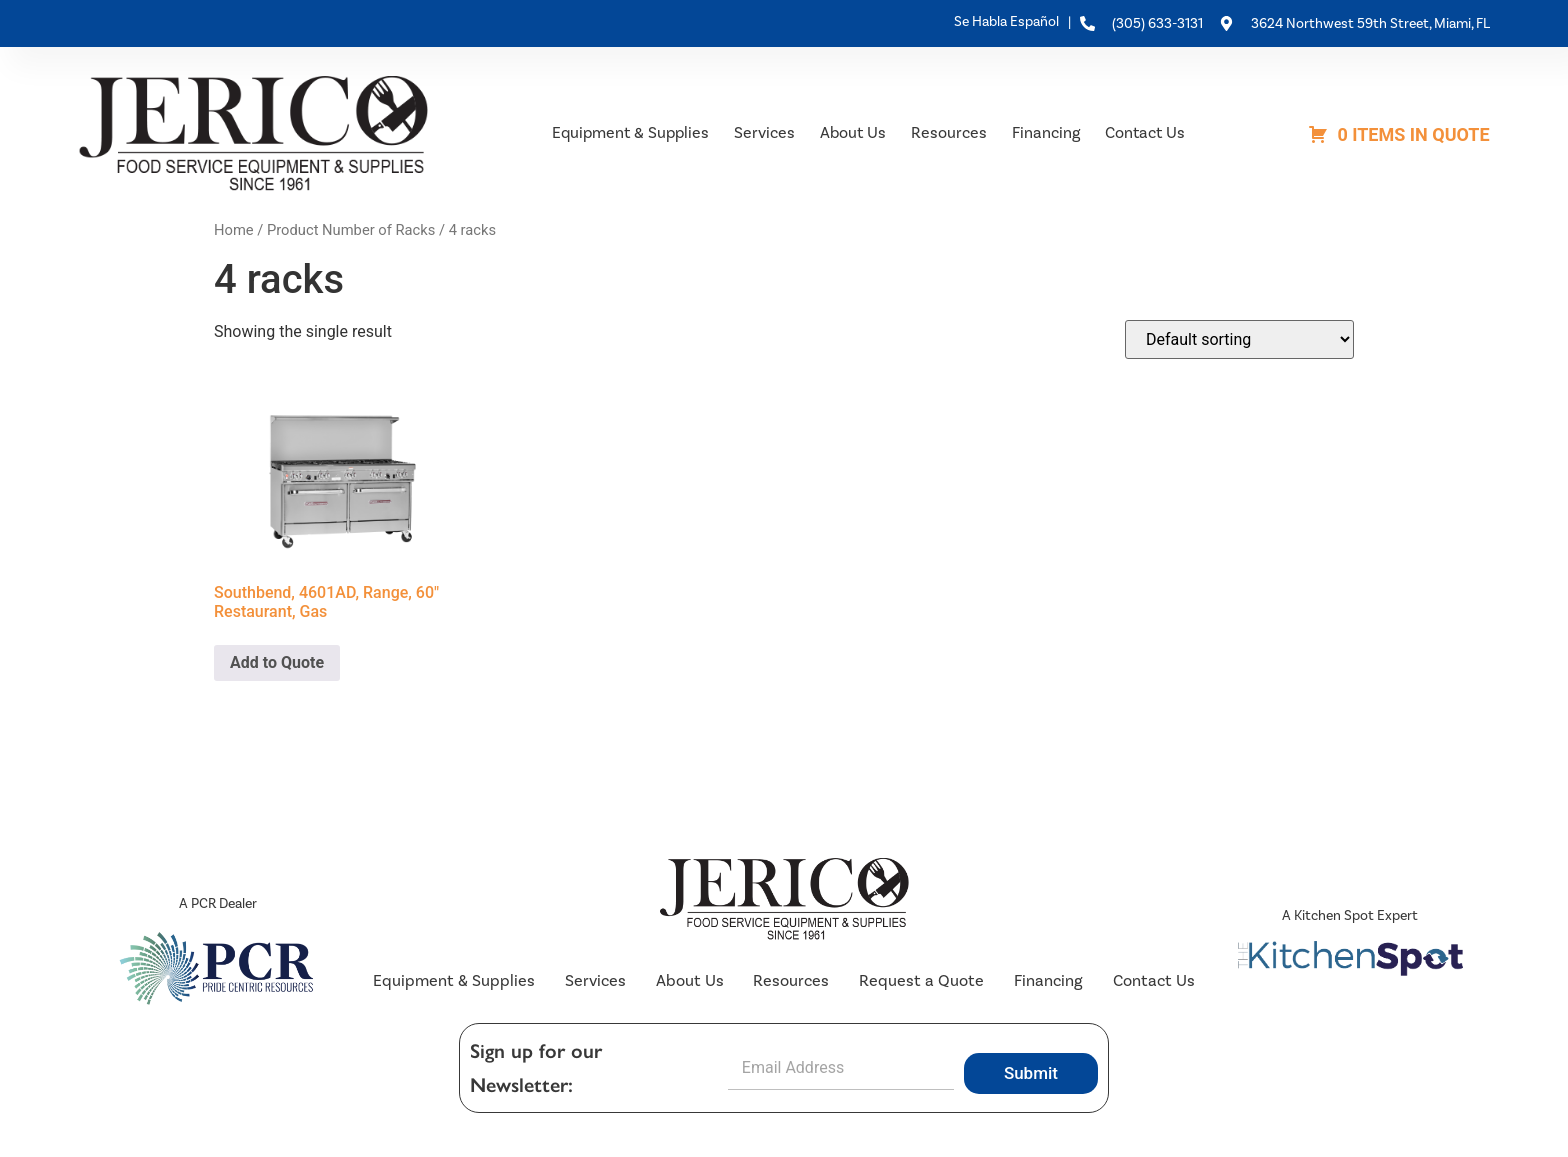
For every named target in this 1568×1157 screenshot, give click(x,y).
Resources (949, 132)
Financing (1046, 132)
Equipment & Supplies (630, 132)
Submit (1031, 1074)
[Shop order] (1239, 339)
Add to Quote (277, 662)
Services (764, 132)
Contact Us (1145, 132)
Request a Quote (919, 981)
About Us (853, 132)
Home (234, 230)
